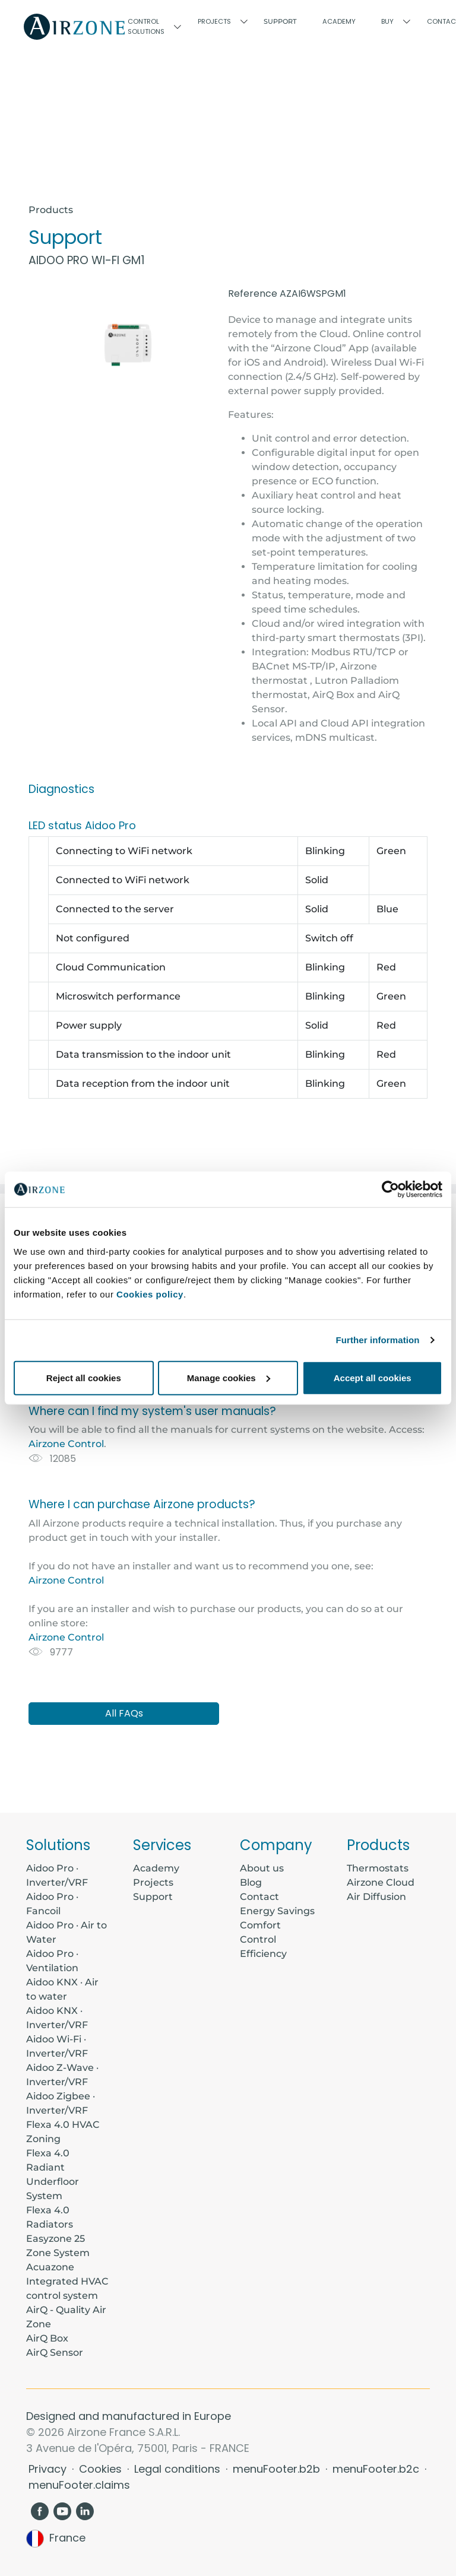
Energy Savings (277, 1911)
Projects (153, 1882)
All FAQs (124, 1713)
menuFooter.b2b (278, 2468)
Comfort (260, 1925)
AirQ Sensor (54, 2352)
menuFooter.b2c (377, 2468)
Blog (251, 1882)
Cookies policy (149, 1294)
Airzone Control (66, 1443)
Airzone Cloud (380, 1882)
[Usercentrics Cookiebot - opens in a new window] (390, 1189)
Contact (259, 1896)
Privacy (48, 2468)
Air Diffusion (376, 1896)
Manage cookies (228, 1377)
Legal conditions (178, 2468)
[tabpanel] (228, 1488)
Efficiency (263, 1953)
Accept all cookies (372, 1377)
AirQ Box (47, 2338)
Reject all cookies (83, 1377)
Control (258, 1939)
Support (280, 21)
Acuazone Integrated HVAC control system (67, 2281)
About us (262, 1868)
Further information (378, 1340)
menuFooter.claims (79, 2484)
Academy (156, 1868)
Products (50, 209)
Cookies (102, 2468)
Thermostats (377, 1868)
